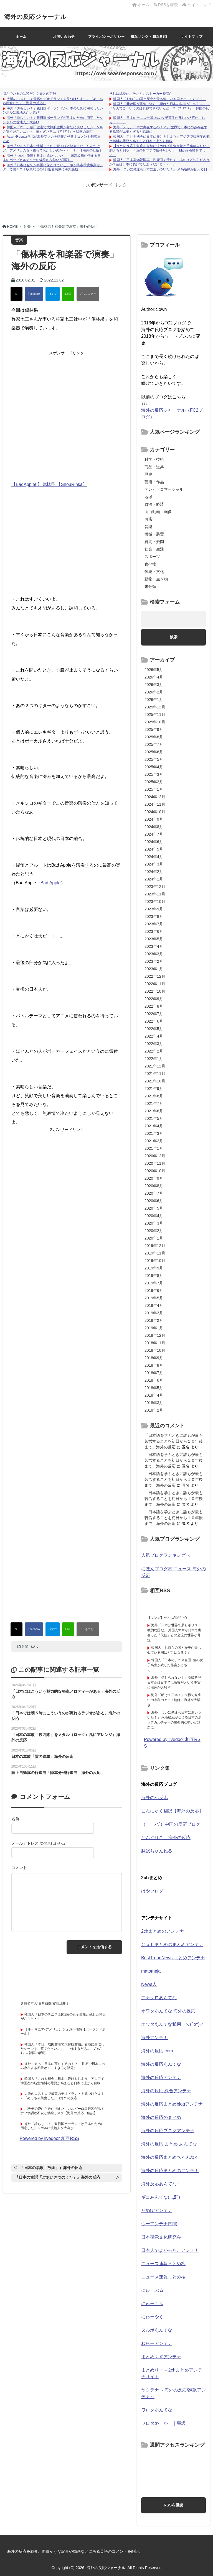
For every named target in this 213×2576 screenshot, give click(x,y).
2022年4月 (153, 1036)
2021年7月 (153, 1103)
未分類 (150, 586)
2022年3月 (153, 1043)
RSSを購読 (167, 4)
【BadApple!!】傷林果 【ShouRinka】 (49, 484)
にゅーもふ (152, 2303)
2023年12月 (154, 886)
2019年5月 (153, 1298)
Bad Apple (50, 882)
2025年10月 (154, 722)
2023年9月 (153, 909)
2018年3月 (153, 1402)
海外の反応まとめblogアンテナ (172, 2104)
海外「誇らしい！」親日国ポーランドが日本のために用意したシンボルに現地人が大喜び (62, 2126)
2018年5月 (153, 1388)
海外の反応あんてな (161, 2064)
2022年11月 (154, 984)
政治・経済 (154, 504)
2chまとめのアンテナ (162, 1931)
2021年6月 (153, 1111)
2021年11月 (154, 1073)
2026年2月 (153, 692)
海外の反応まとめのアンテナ (170, 2170)
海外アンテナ (154, 2037)
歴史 (148, 474)
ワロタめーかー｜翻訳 (163, 2423)
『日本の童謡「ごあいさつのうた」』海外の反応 (57, 2177)
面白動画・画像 (158, 511)
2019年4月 (153, 1305)
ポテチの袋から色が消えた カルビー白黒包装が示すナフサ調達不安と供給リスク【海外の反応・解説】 (62, 2111)
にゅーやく (152, 2316)
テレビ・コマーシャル (163, 489)
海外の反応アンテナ (161, 2077)
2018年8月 (153, 1365)
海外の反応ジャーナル (41, 16)
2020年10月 (154, 1171)
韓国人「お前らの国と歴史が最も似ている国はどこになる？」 (159, 99)
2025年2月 (153, 782)
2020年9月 (153, 1178)
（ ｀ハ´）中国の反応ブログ (170, 1824)
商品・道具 (154, 467)
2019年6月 (153, 1290)
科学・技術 (154, 459)
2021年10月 (154, 1081)
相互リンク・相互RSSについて (149, 40)
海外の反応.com (157, 2050)
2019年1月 (153, 1328)
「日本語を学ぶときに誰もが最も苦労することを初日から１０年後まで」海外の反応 (173, 1441)
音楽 (25, 1646)
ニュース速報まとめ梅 (163, 2263)
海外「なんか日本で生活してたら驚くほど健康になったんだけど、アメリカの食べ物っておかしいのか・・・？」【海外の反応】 (53, 148)
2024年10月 (154, 812)
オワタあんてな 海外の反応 (168, 2011)
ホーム (140, 4)
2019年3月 (153, 1313)
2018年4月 (153, 1395)
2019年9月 (153, 1268)
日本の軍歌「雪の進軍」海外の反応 (42, 1756)
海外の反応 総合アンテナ (166, 2090)
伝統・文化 (154, 571)
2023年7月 (153, 924)
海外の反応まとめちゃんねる (170, 2157)
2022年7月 (153, 1014)
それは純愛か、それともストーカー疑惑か (141, 94)
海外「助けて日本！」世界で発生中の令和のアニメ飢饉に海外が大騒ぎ (174, 1700)
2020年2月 (153, 1230)
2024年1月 (153, 879)
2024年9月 (153, 819)
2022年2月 (153, 1051)
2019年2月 (153, 1320)
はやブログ (152, 1891)
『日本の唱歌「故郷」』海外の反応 (51, 2167)
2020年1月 (153, 1238)
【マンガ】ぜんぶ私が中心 (167, 1618)
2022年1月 (153, 1058)
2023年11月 (154, 894)
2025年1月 (153, 789)
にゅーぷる (152, 2290)
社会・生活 (154, 549)
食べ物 (150, 564)
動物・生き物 (156, 579)
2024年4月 (153, 856)
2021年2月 (153, 1141)
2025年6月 (153, 752)
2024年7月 (153, 834)
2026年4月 (153, 677)
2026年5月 (153, 669)
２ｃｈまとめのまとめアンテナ (172, 1944)
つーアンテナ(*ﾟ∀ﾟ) (159, 2223)
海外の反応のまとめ (161, 2117)
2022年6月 (153, 1021)
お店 (148, 519)
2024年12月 (154, 797)
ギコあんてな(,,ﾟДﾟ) (160, 2197)
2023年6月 (153, 931)
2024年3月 (153, 864)
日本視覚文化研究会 (161, 2237)
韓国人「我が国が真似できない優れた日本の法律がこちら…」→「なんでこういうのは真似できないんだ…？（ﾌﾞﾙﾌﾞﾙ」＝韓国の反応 (159, 108)
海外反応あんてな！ (161, 2183)
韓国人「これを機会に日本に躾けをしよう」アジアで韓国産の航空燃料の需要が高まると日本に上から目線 (159, 139)
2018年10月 (154, 1350)
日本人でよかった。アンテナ (170, 2250)
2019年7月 (153, 1283)
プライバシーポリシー (106, 37)
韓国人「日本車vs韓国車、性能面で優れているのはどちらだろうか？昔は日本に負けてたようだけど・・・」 (159, 162)
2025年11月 (154, 714)
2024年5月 (153, 849)
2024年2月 (153, 871)
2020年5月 (153, 1208)
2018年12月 (154, 1335)
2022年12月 (154, 976)
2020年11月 (154, 1163)
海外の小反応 (154, 1797)
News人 (149, 1984)
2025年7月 (153, 744)
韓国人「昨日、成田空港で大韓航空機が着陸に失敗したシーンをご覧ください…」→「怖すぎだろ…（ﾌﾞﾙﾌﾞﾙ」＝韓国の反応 (53, 129)
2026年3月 (153, 684)
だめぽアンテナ (156, 2210)
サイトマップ (196, 4)
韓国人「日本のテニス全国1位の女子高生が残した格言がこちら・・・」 (175, 1665)
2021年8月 (153, 1096)
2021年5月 (153, 1118)
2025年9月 (153, 729)
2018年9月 (153, 1358)
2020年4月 (153, 1215)
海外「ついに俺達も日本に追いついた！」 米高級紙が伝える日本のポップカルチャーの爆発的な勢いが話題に (52, 158)
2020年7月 (153, 1193)
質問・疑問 (154, 541)
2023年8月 (153, 916)
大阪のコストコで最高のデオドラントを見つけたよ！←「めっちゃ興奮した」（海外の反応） (62, 2096)
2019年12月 (154, 1245)
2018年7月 (153, 1373)
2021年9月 (153, 1088)
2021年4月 (153, 1126)
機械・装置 (154, 534)
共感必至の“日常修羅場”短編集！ (45, 2004)
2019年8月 (153, 1275)
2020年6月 (153, 1201)
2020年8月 (153, 1186)
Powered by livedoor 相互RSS (49, 2138)
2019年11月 (154, 1253)
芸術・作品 (154, 482)
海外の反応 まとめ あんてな (169, 2144)
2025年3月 (153, 774)
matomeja (151, 1971)
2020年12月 (154, 1156)
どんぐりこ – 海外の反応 (166, 1837)
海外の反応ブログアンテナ (167, 2130)
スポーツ (152, 556)
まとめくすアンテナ (161, 2356)
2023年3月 (153, 954)
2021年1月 (153, 1148)
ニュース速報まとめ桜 (163, 2277)
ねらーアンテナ (156, 2343)
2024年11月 (154, 804)
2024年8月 (153, 826)
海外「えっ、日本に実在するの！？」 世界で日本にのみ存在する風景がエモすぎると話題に (63, 2066)
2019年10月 (154, 1260)
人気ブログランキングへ (165, 1555)
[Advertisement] (106, 200)
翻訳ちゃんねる (156, 1850)
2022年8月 (153, 1006)
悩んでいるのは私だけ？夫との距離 (29, 94)
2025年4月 (153, 767)
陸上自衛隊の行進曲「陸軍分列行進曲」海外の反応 (56, 1772)
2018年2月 (153, 1410)
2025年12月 (154, 707)
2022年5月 (153, 1028)
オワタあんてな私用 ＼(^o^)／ (172, 2024)
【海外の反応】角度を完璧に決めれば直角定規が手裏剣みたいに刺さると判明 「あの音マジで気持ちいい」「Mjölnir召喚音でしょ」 (159, 150)
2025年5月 (153, 759)
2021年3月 (153, 1133)
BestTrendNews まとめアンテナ (173, 1957)
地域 (148, 497)
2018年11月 (154, 1343)
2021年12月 (154, 1066)
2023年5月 (153, 939)
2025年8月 (153, 737)
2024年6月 (153, 841)
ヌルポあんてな (156, 2330)
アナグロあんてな (159, 1997)
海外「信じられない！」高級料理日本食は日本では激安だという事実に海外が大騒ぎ (174, 1682)
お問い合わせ (64, 37)
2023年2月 (153, 961)
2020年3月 (153, 1223)
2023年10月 (154, 901)
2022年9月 (153, 999)
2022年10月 (154, 991)
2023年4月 (153, 946)
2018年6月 (153, 1380)
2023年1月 (153, 969)
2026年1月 (153, 699)
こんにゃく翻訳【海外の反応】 (172, 1811)
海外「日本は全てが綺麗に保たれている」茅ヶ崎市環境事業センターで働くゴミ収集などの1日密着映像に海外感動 (53, 167)
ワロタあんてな (156, 2410)
